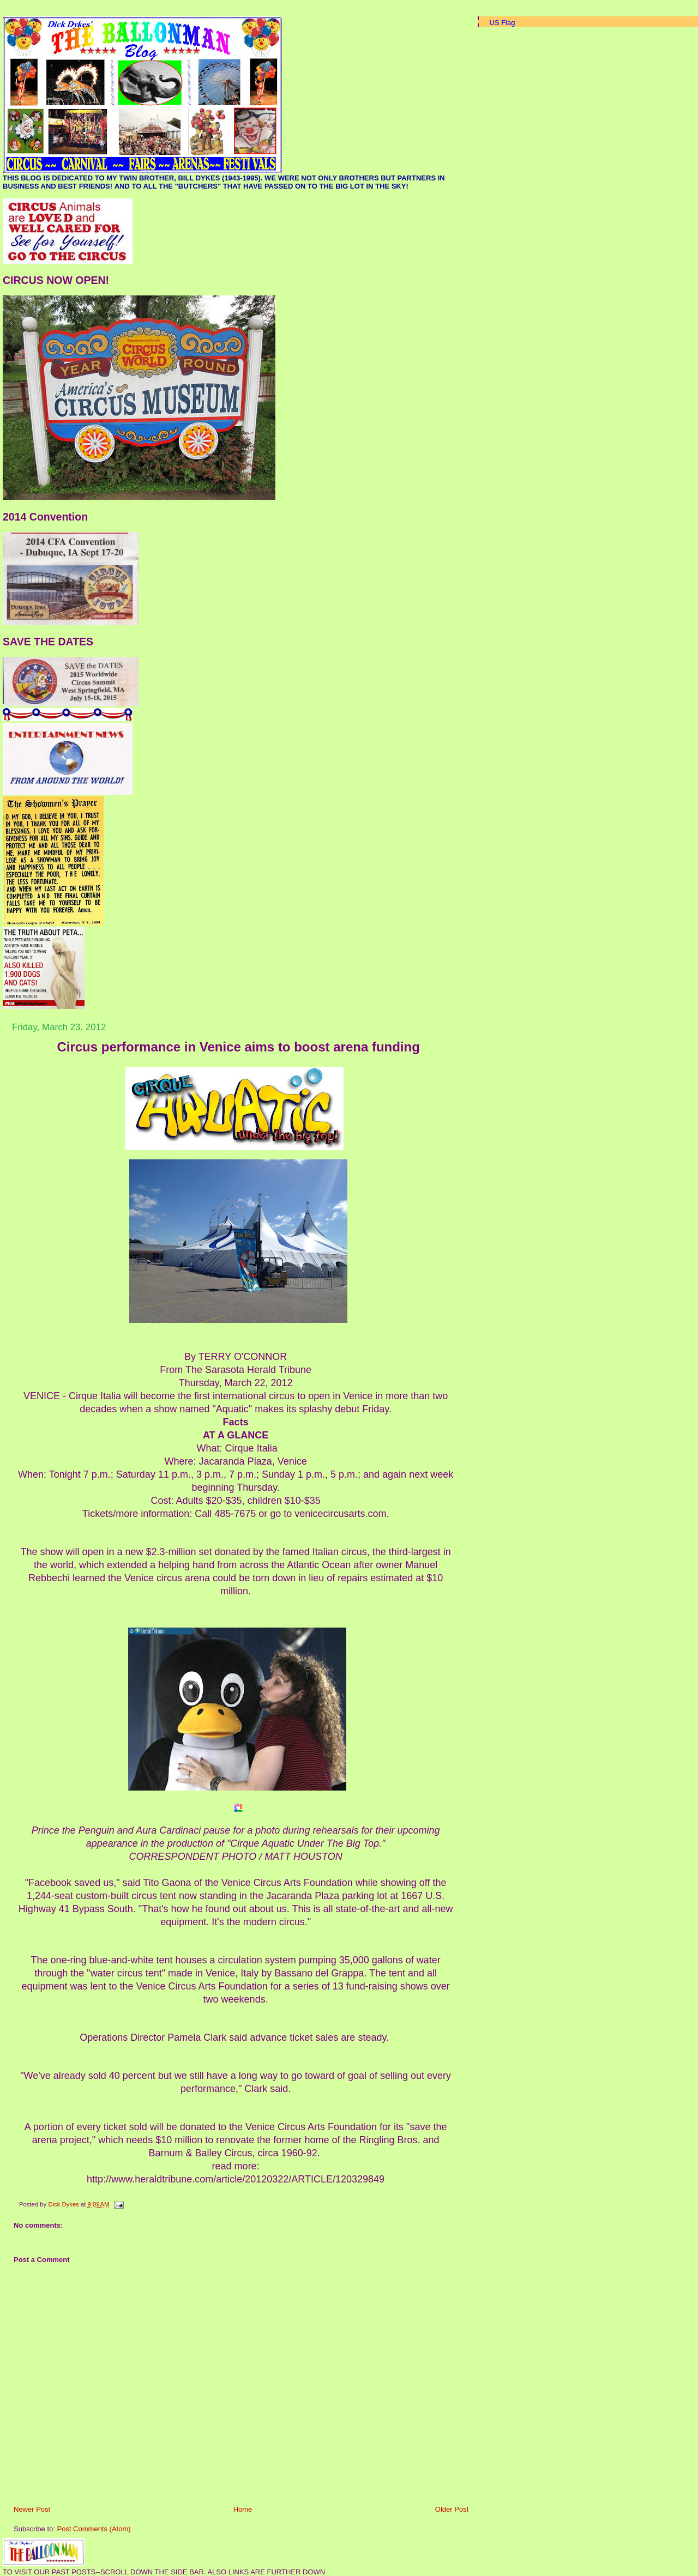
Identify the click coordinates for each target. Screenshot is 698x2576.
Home (242, 2509)
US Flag (502, 23)
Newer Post (32, 2509)
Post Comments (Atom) (94, 2529)
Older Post (451, 2509)
